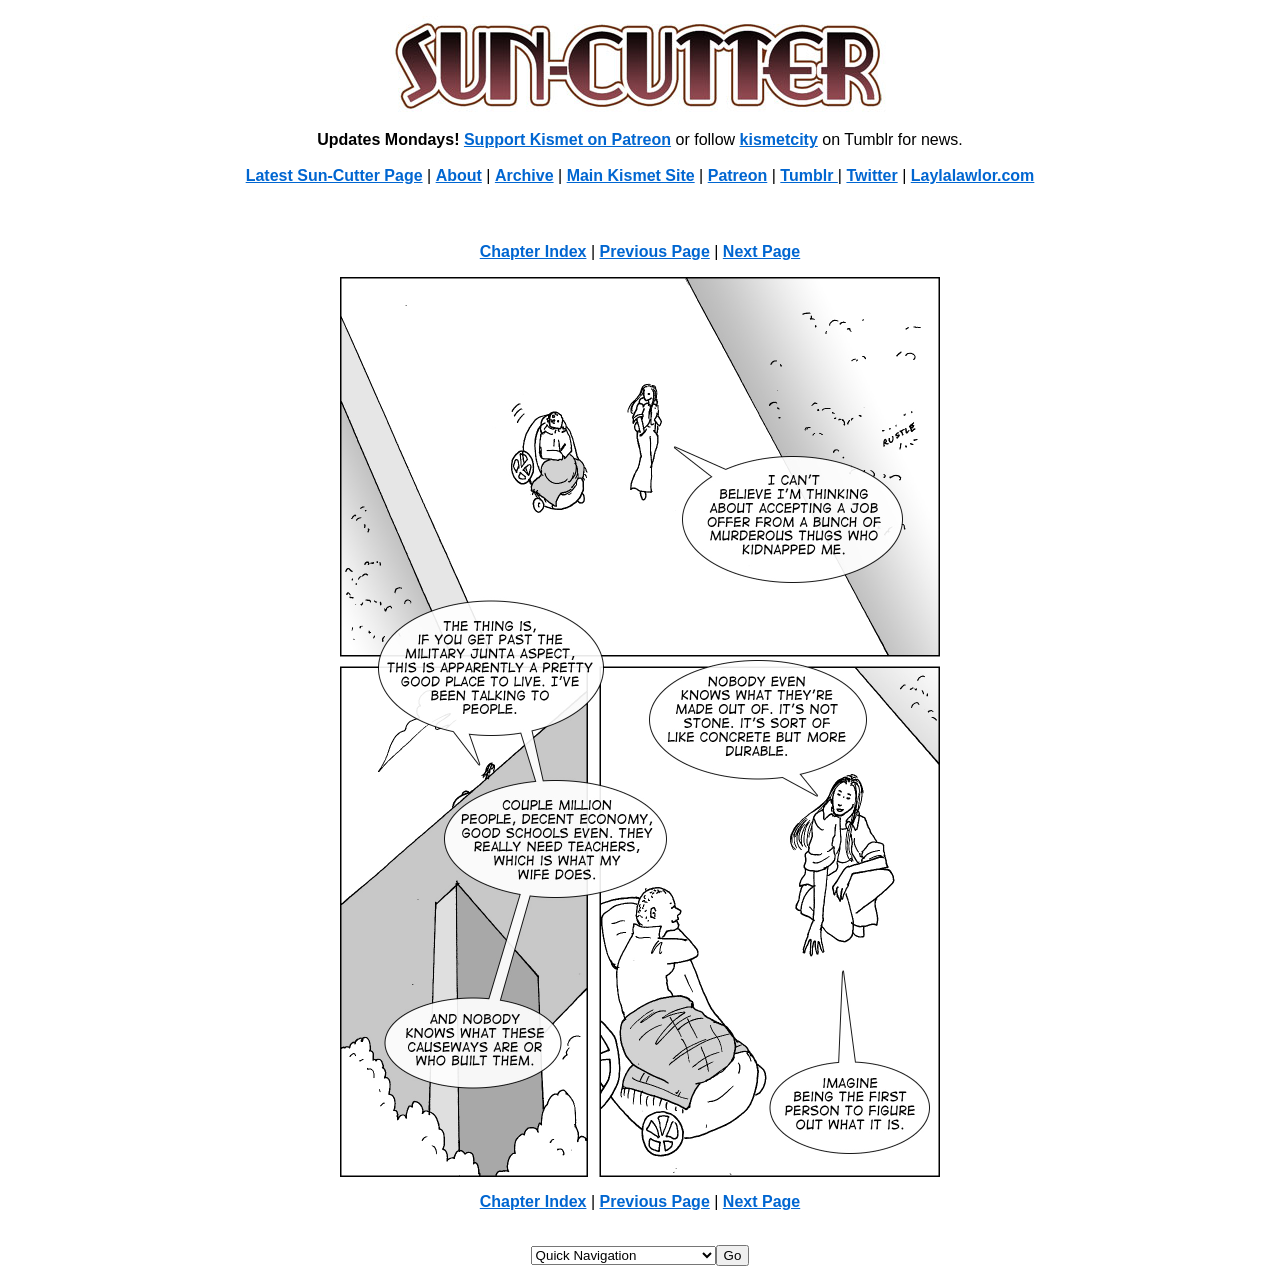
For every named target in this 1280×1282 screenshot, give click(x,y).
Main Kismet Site (631, 175)
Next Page (761, 251)
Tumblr (808, 175)
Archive (524, 175)
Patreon (738, 175)
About (459, 175)
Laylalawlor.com (973, 175)
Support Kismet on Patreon (567, 139)
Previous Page (655, 251)
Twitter (871, 175)
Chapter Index (533, 251)
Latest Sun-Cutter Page (334, 175)
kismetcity (779, 139)
